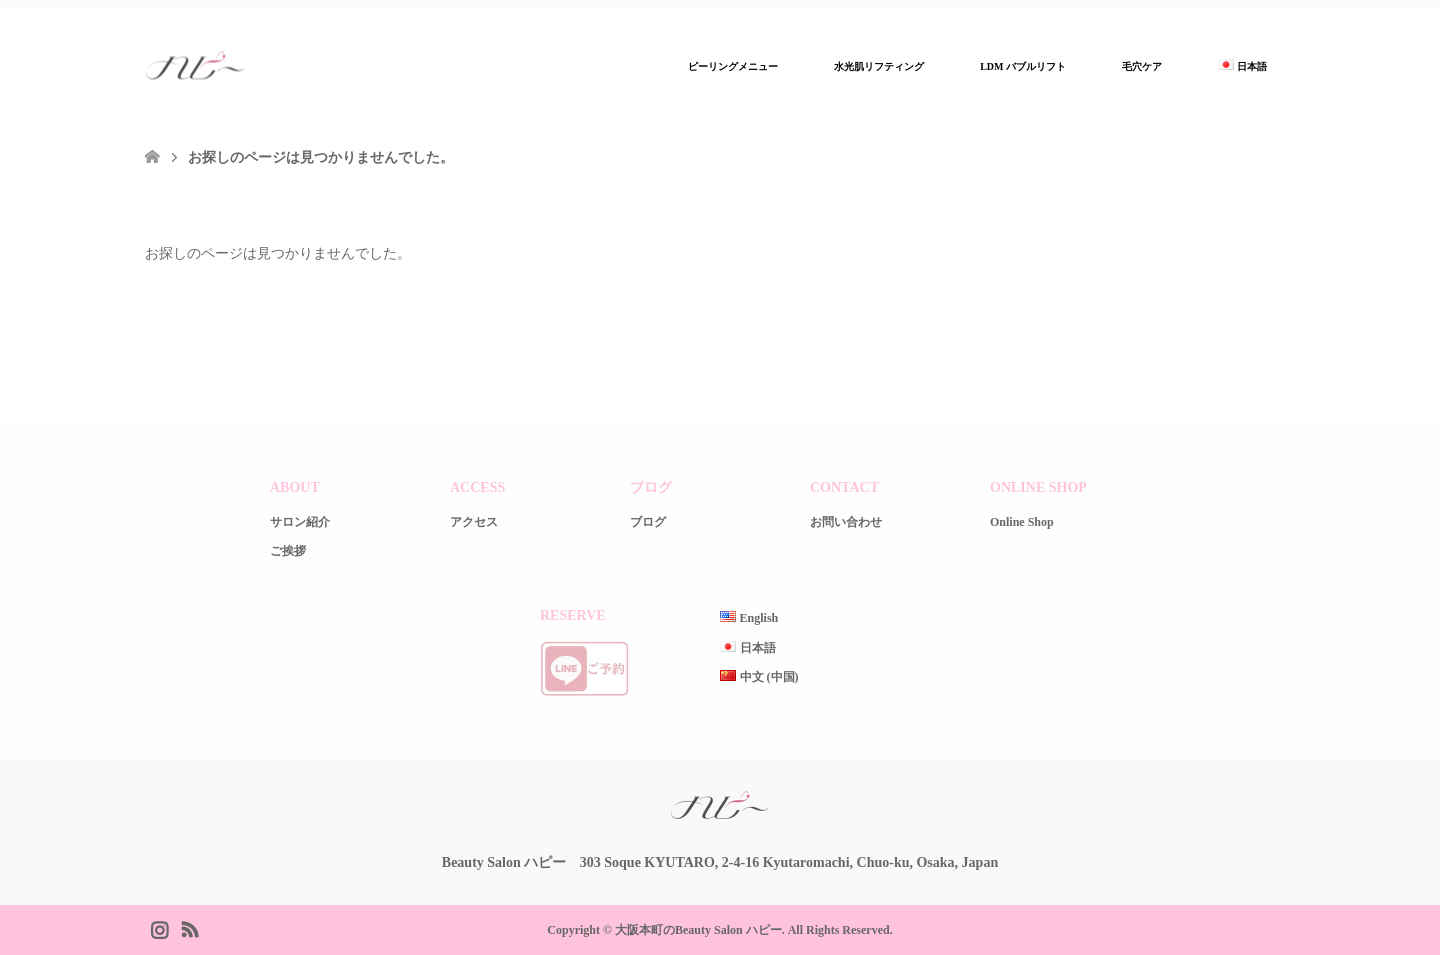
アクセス (474, 522)
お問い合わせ (846, 522)
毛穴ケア (1142, 66)
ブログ (648, 522)
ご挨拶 (288, 551)
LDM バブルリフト (1023, 66)
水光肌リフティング (879, 66)
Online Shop (1022, 522)
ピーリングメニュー (733, 66)
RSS (189, 928)
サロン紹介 (300, 522)
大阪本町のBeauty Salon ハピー (698, 930)
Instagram (159, 928)
